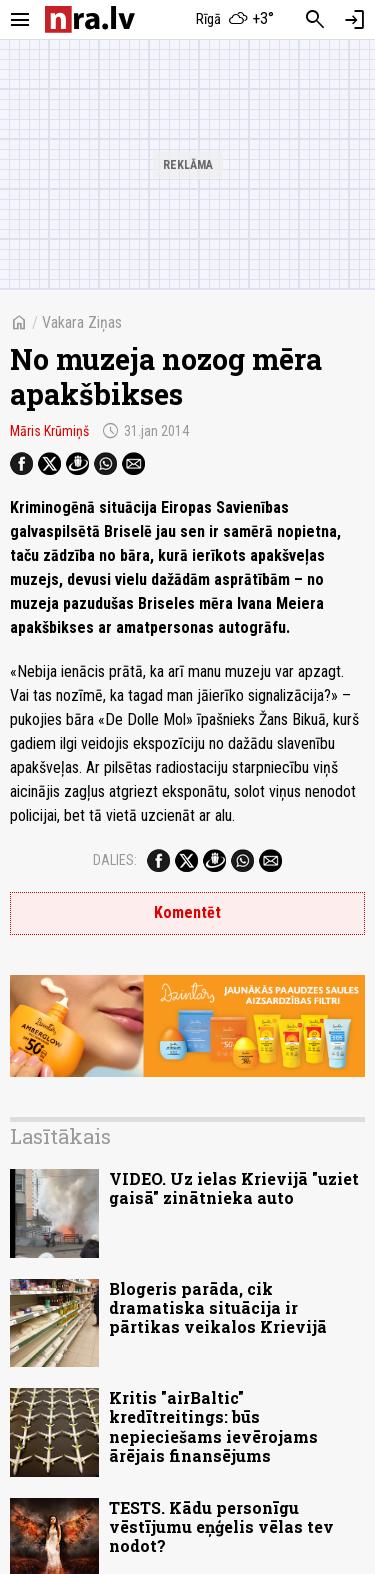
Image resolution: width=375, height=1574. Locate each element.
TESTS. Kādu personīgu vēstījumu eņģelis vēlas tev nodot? (221, 1526)
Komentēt (187, 912)
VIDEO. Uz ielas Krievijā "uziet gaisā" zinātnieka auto (234, 1188)
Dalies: (115, 860)
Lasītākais (60, 1136)
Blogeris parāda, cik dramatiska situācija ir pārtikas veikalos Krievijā (218, 1307)
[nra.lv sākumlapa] (90, 19)
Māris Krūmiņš (49, 431)
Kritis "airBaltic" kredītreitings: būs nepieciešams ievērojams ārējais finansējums (213, 1426)
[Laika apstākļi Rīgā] (235, 20)
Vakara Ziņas (82, 322)
